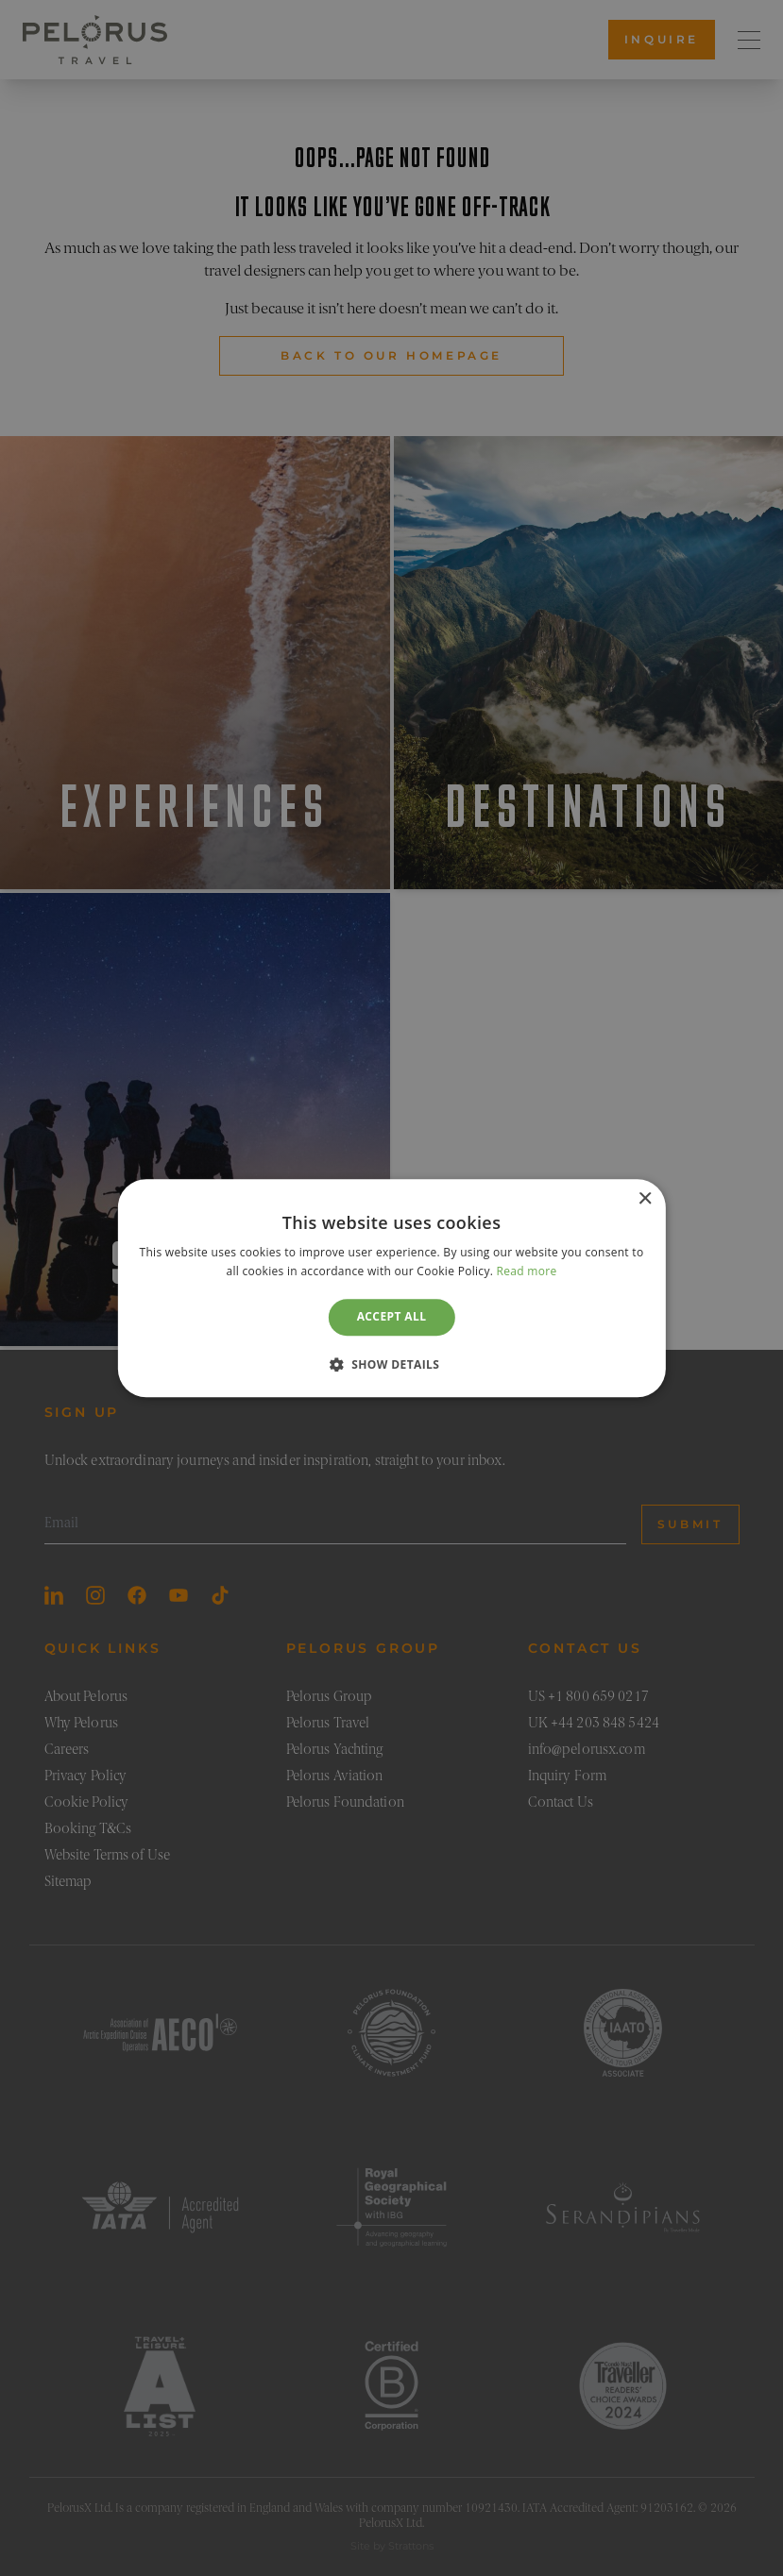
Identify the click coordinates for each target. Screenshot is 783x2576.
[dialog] (391, 1288)
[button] (392, 1364)
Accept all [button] (392, 1317)
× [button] (645, 1199)
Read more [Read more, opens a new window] (527, 1271)
